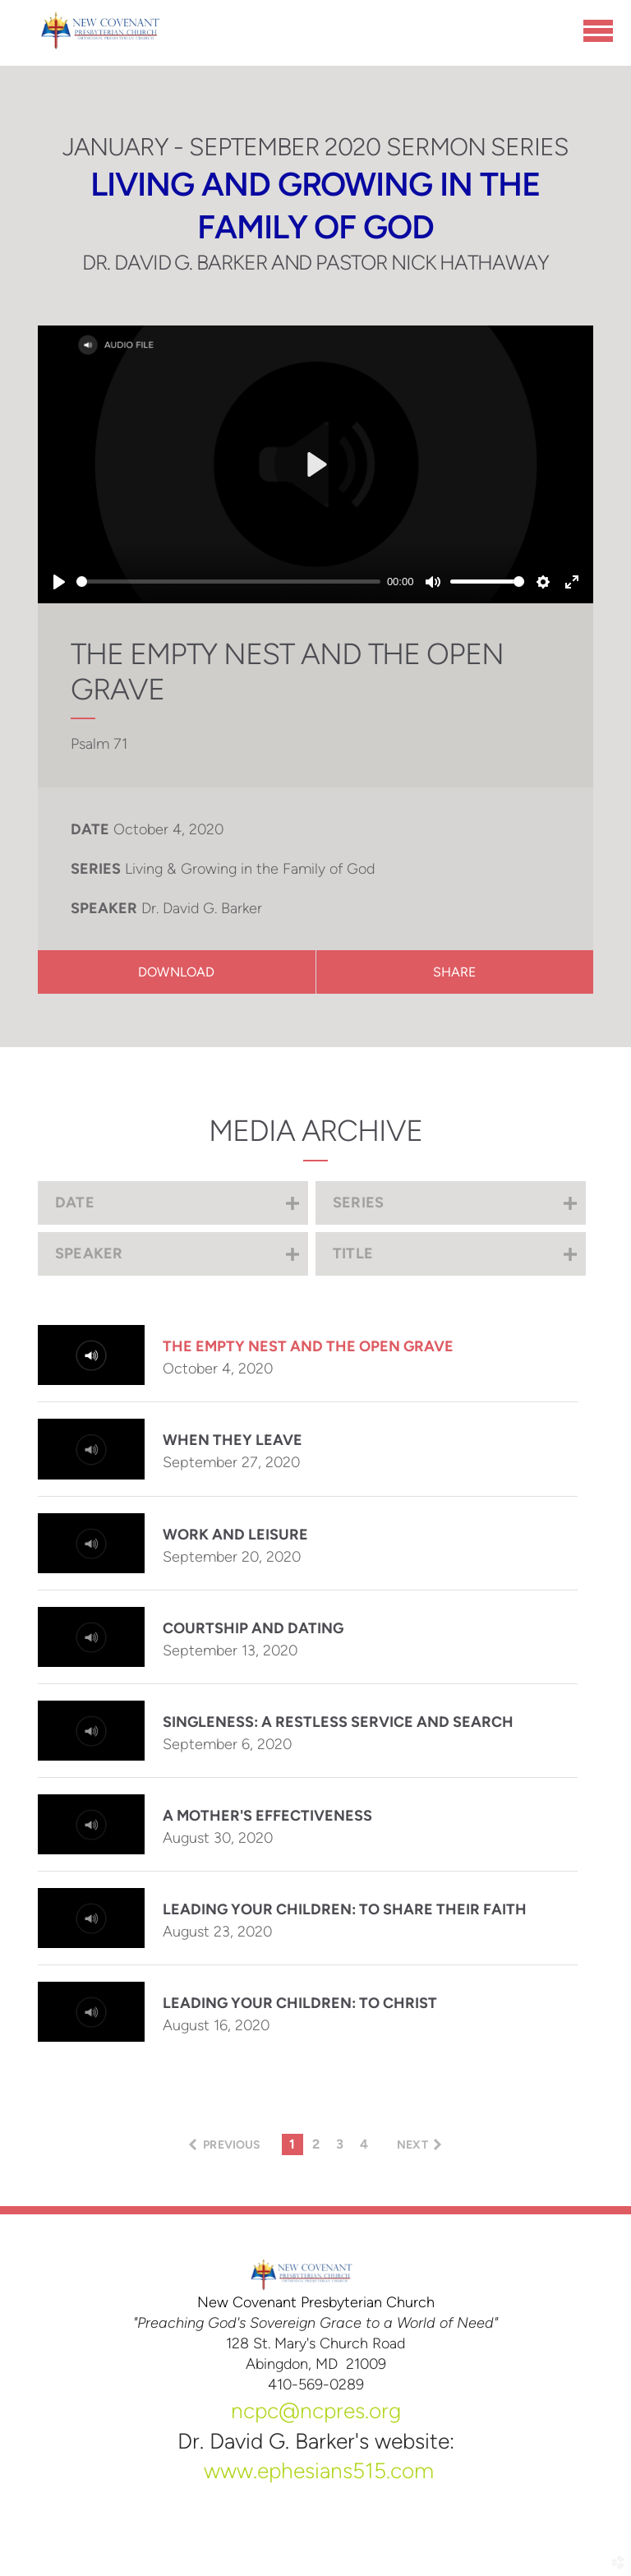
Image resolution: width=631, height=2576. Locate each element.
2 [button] (316, 2144)
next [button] (412, 2145)
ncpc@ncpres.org (316, 2411)
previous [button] (231, 2145)
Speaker (104, 908)
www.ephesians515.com (319, 2471)
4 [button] (364, 2144)
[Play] (59, 582)
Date (90, 829)
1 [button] (292, 2144)
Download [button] (176, 972)
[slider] (228, 581)
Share (455, 972)
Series (96, 869)
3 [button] (339, 2144)
